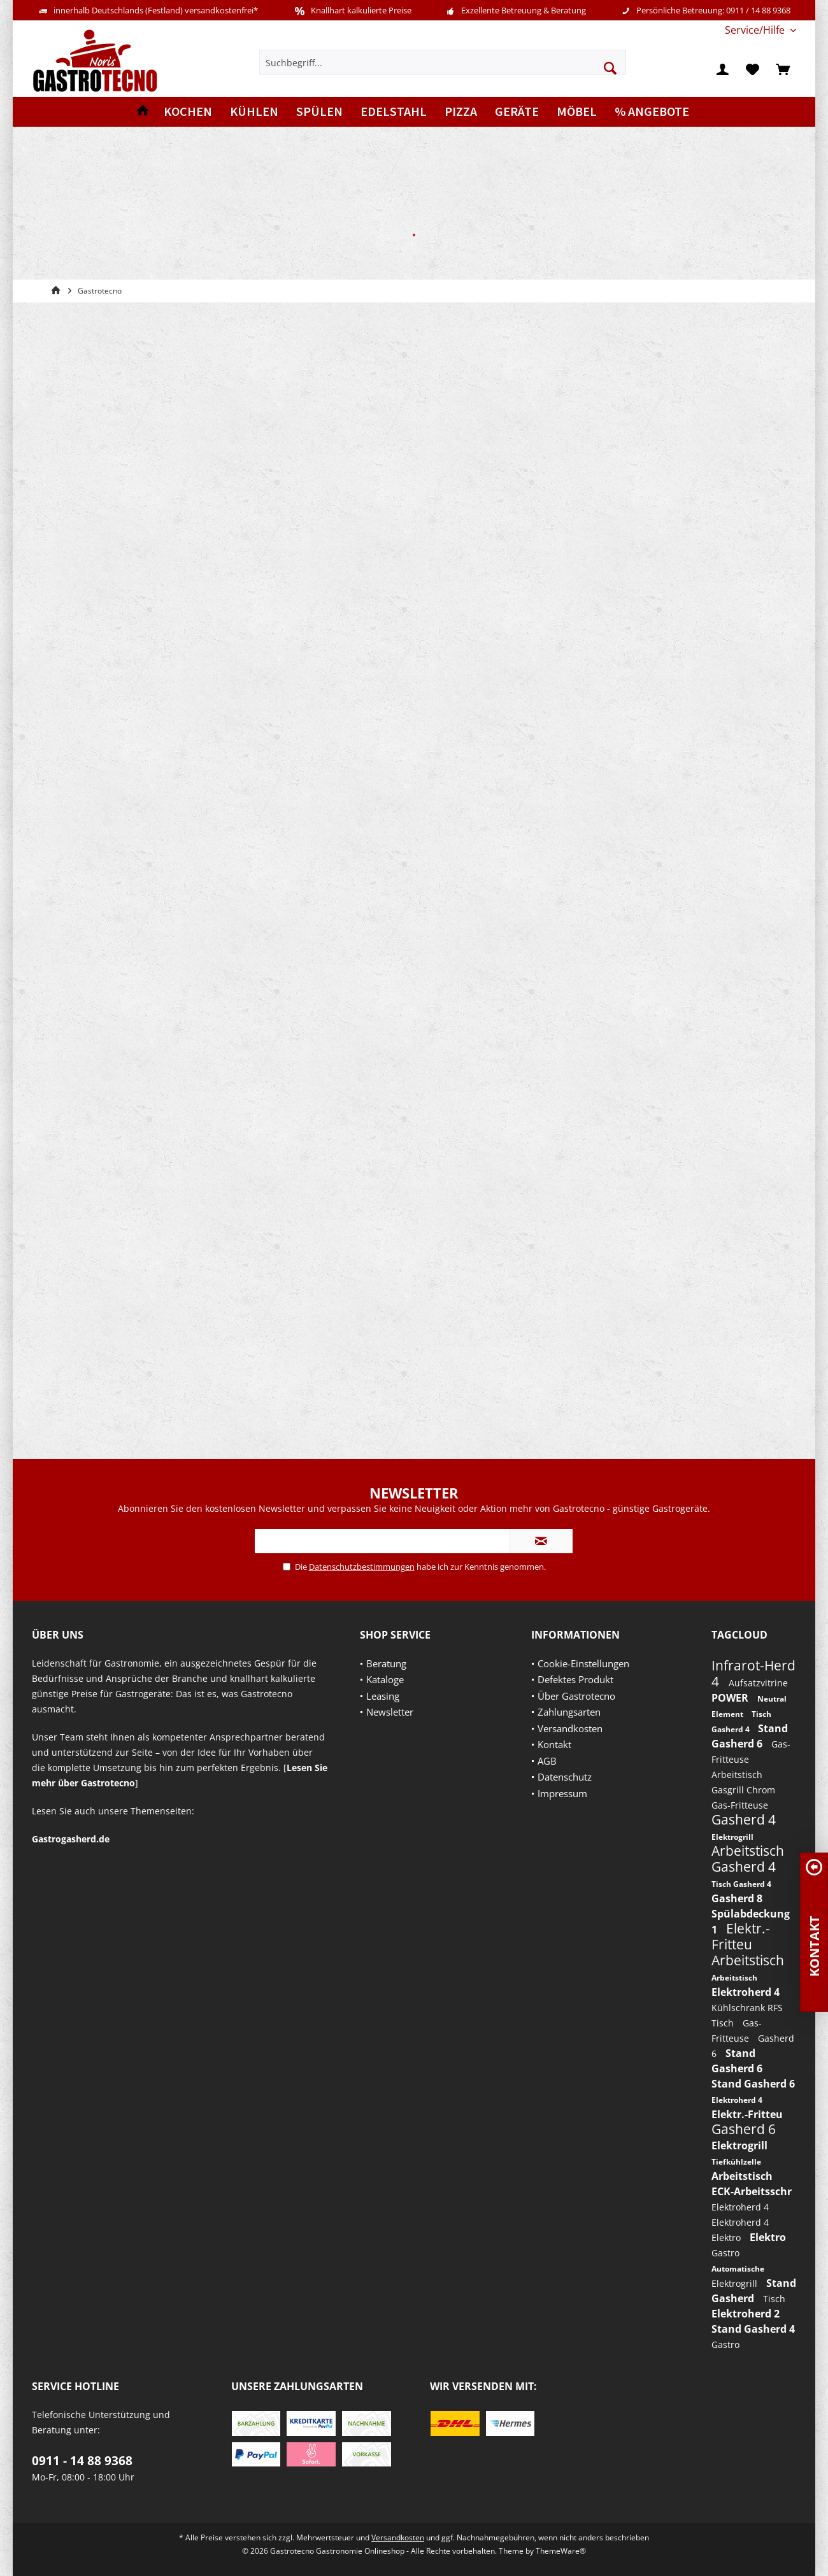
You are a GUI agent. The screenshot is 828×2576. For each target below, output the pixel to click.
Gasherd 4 (743, 1819)
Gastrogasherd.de (71, 1839)
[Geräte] (517, 112)
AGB (547, 1760)
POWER (731, 1698)
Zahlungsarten (569, 1711)
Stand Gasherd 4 (753, 2329)
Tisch (723, 2023)
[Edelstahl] (394, 112)
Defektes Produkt (575, 1679)
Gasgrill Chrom (743, 1790)
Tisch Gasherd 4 (741, 1884)
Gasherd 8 (736, 1898)
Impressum (562, 1793)
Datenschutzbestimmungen (362, 1566)
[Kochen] (188, 112)
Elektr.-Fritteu (740, 1936)
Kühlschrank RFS (747, 2008)
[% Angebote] (652, 112)
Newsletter (389, 1711)
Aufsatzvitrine (758, 1683)
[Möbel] (577, 112)
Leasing (382, 1696)
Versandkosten (570, 1728)
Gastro (725, 2253)
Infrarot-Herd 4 (753, 1673)
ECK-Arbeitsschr (751, 2191)
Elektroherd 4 (745, 1992)
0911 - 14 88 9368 (82, 2460)
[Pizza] (461, 112)
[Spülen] (319, 112)
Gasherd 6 (743, 2129)
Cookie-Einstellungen (583, 1663)
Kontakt (554, 1744)
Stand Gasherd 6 (753, 2084)
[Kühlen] (254, 112)
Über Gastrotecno (576, 1696)
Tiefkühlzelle (736, 2161)
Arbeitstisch (736, 1774)
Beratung (386, 1663)
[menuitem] (755, 30)
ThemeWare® (561, 2550)
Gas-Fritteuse (739, 1805)
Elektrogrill (732, 1837)
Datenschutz (565, 1776)
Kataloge (385, 1679)
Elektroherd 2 (745, 2314)
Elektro (727, 2237)
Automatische (737, 2268)
